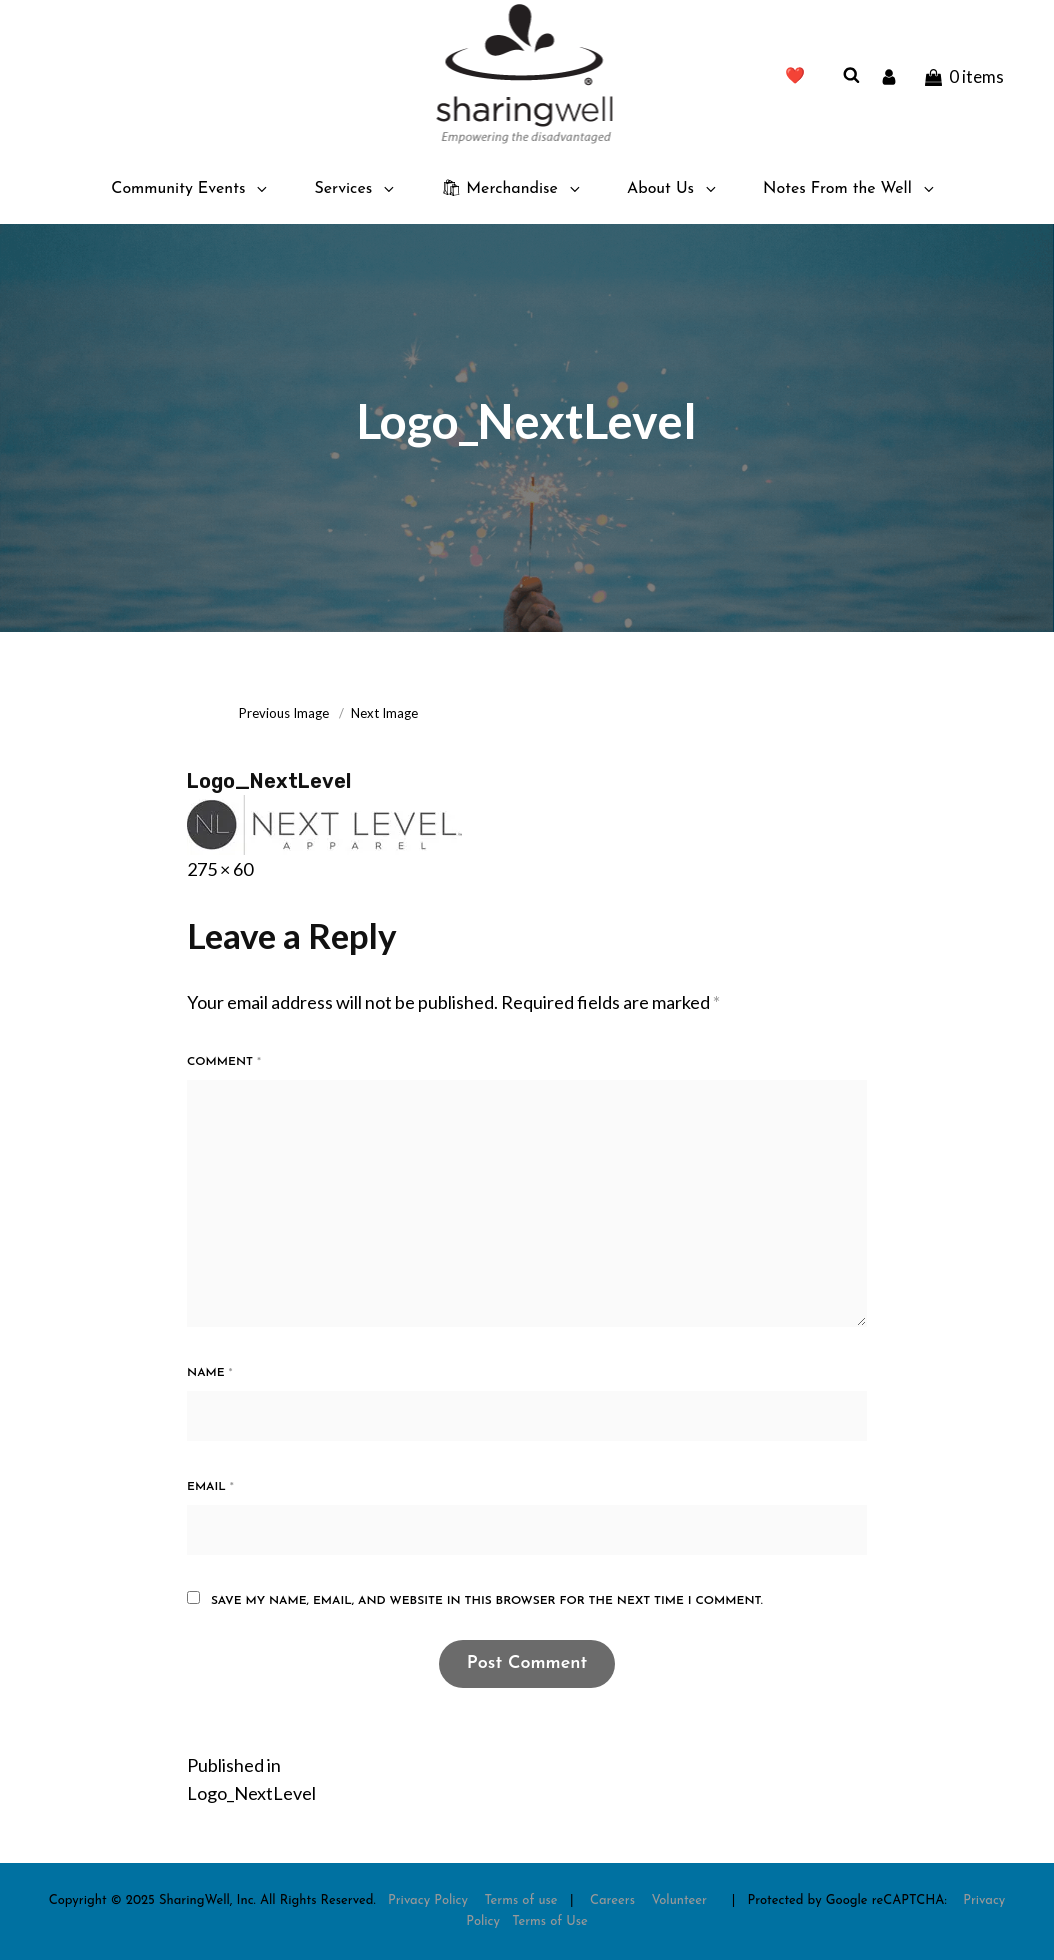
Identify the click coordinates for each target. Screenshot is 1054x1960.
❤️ (795, 77)
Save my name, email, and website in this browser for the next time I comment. (487, 1601)
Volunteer (679, 1900)
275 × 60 (220, 869)
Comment (224, 1062)
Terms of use (520, 1900)
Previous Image (284, 713)
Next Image (384, 713)
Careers (612, 1900)
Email (210, 1487)
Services (355, 189)
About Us (673, 189)
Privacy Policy (428, 1900)
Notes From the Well (850, 189)
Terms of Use (550, 1921)
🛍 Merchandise (512, 189)
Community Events (190, 189)
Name (210, 1373)
